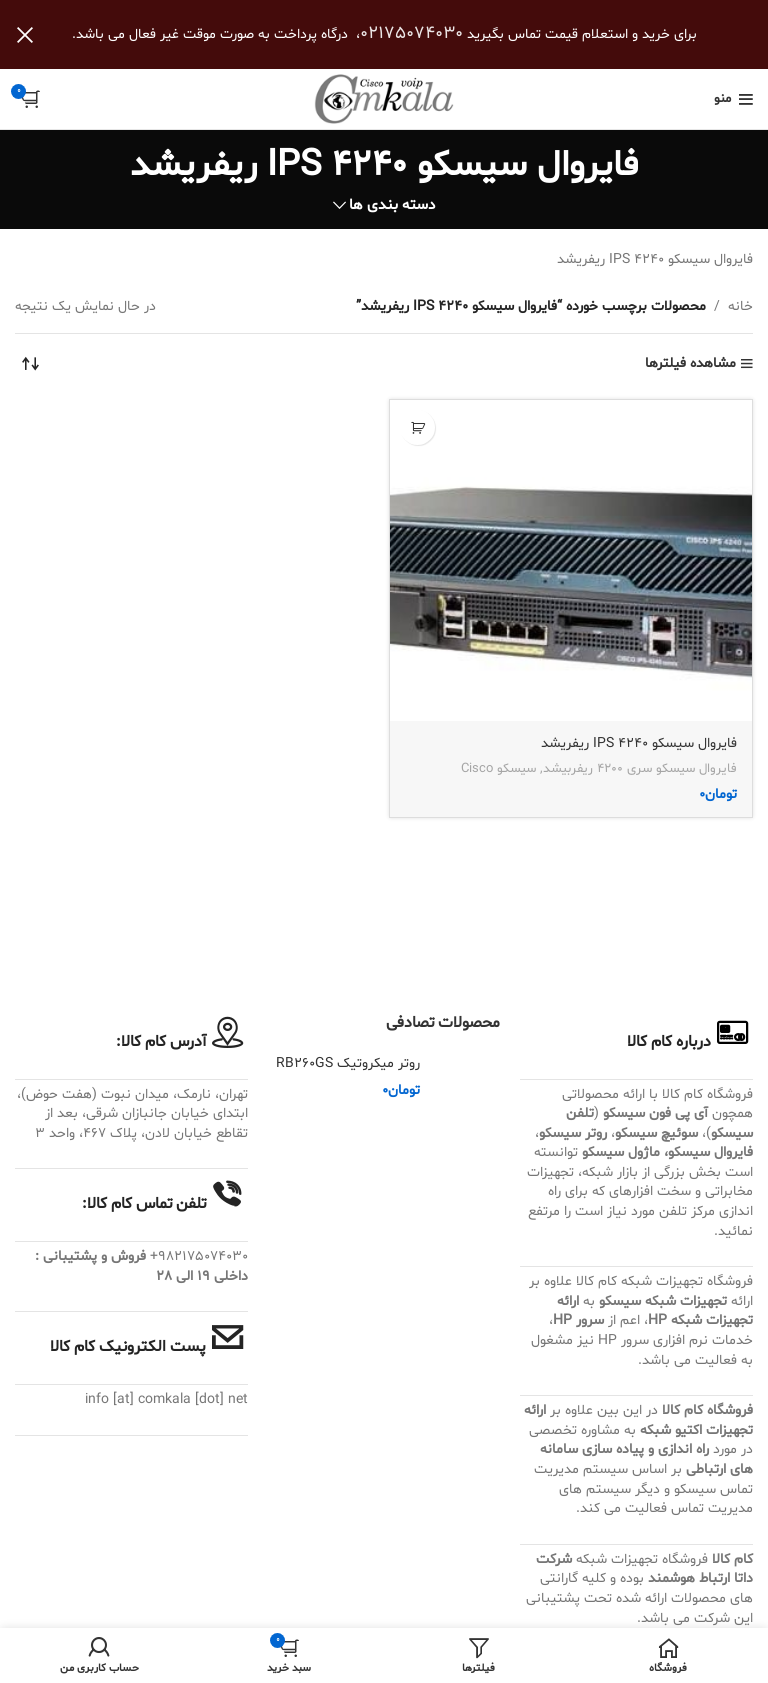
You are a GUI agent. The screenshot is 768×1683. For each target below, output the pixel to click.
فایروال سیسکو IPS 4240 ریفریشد (639, 743)
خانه (740, 306)
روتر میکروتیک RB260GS (348, 1063)
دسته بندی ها (392, 205)
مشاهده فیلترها (690, 364)
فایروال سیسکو (710, 1152)
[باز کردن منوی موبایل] (733, 99)
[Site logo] (384, 99)
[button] (417, 427)
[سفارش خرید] (30, 364)
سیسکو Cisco (498, 769)
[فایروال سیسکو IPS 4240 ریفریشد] (571, 560)
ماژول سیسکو (621, 1152)
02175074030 (411, 33)
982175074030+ (199, 1256)
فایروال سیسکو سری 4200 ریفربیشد (640, 769)
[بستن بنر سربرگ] (25, 34)
